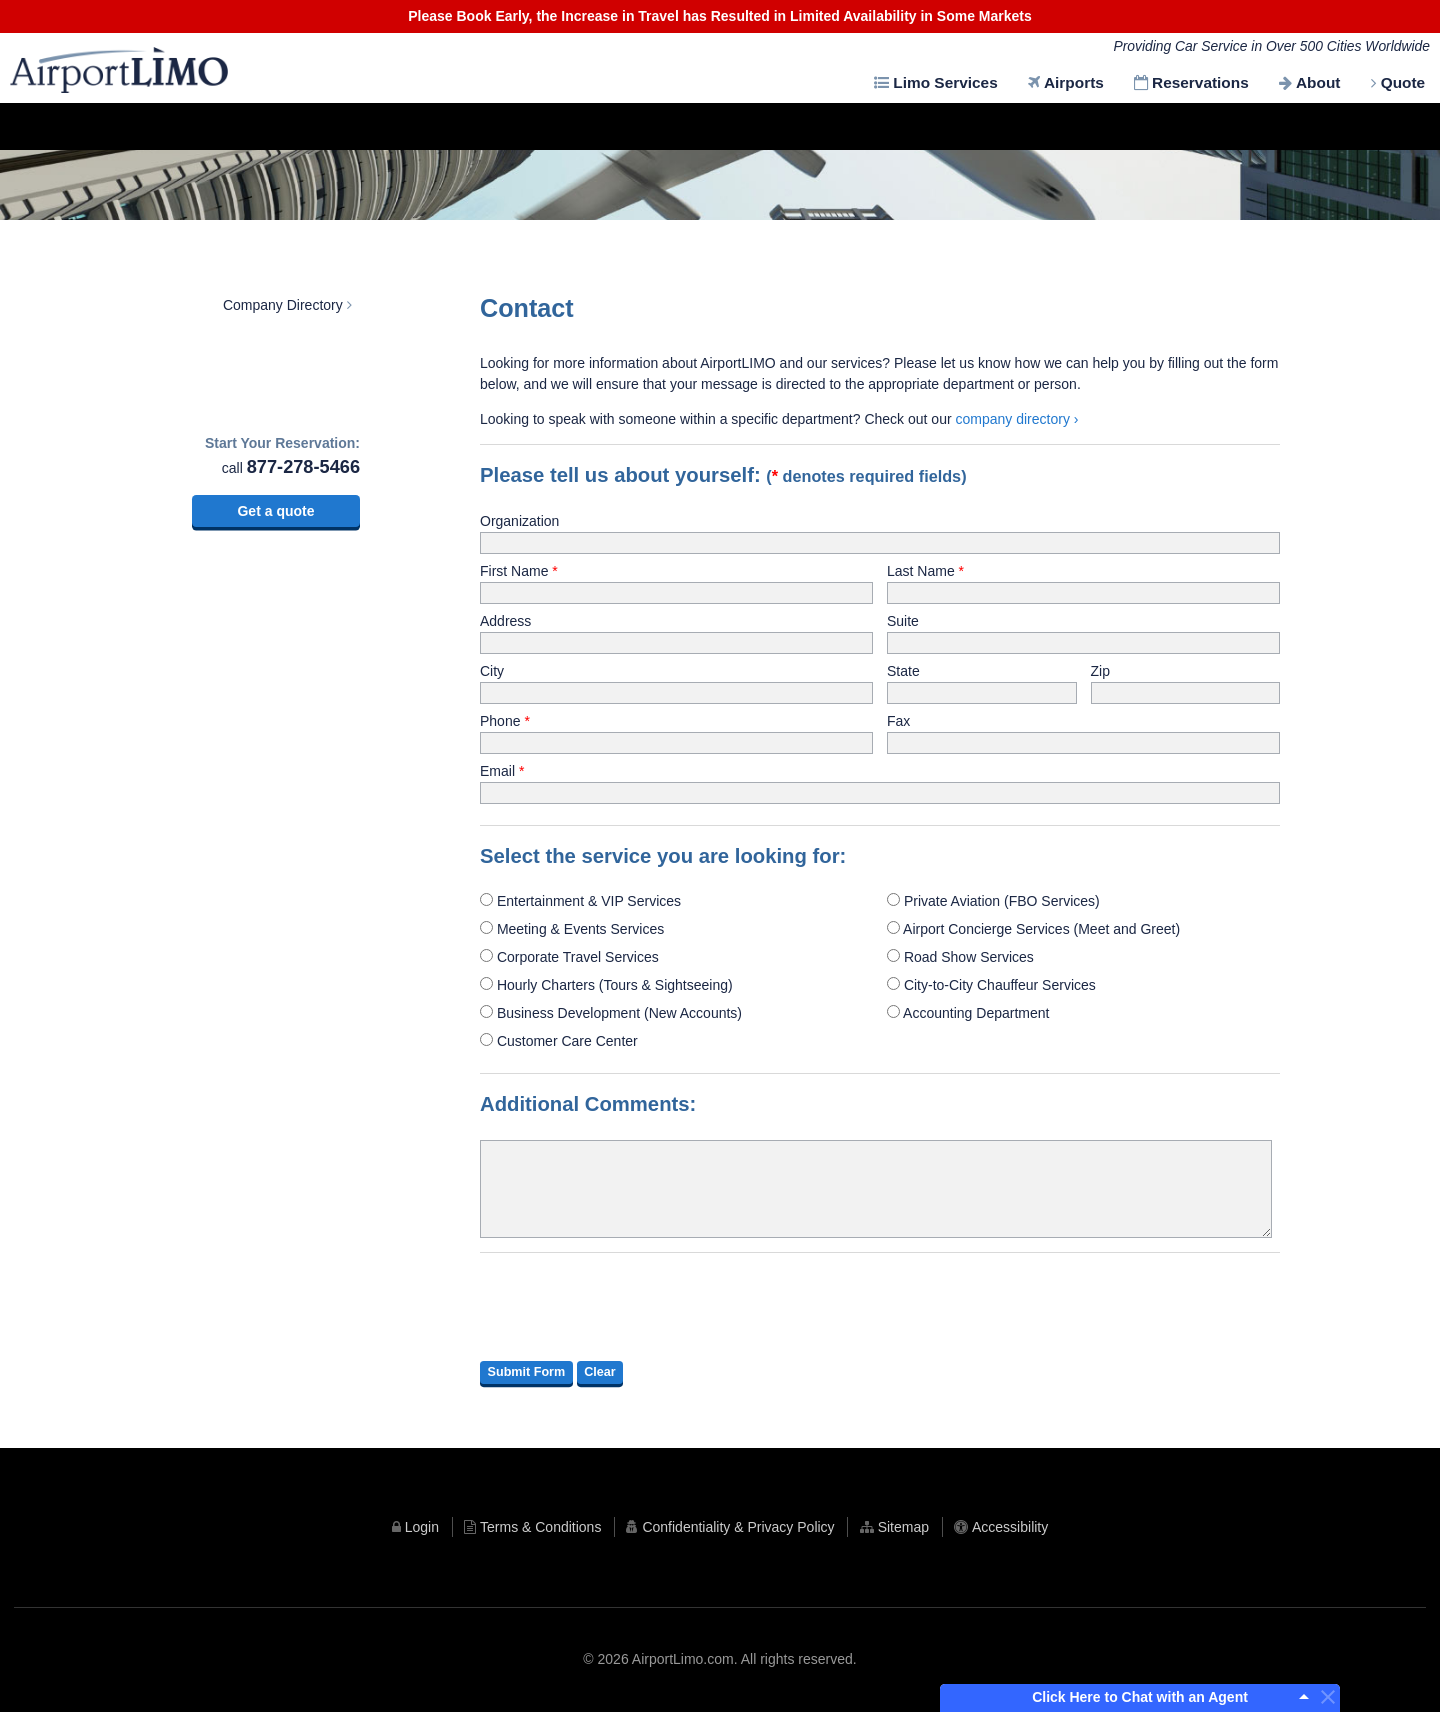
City (492, 671)
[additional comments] (876, 1189)
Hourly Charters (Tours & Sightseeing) (606, 985)
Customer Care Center (559, 1041)
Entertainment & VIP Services (580, 901)
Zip (1100, 671)
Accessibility (1019, 1527)
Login (413, 1527)
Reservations (1198, 82)
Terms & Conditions (536, 1527)
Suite (903, 621)
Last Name (921, 571)
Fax (898, 721)
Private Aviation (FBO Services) (993, 901)
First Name (514, 571)
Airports (1072, 82)
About (1317, 82)
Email (497, 771)
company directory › (1017, 419)
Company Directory (283, 305)
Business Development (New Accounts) (611, 1013)
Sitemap (907, 1527)
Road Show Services (960, 957)
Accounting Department (968, 1013)
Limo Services (943, 82)
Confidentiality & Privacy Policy (738, 1527)
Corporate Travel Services (569, 957)
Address (505, 621)
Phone (500, 721)
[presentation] (632, 1307)
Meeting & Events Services (572, 929)
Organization (519, 521)
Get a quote (275, 511)
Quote (1402, 82)
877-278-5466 (303, 467)
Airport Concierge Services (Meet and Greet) (1033, 929)
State (903, 671)
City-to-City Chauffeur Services (991, 985)
